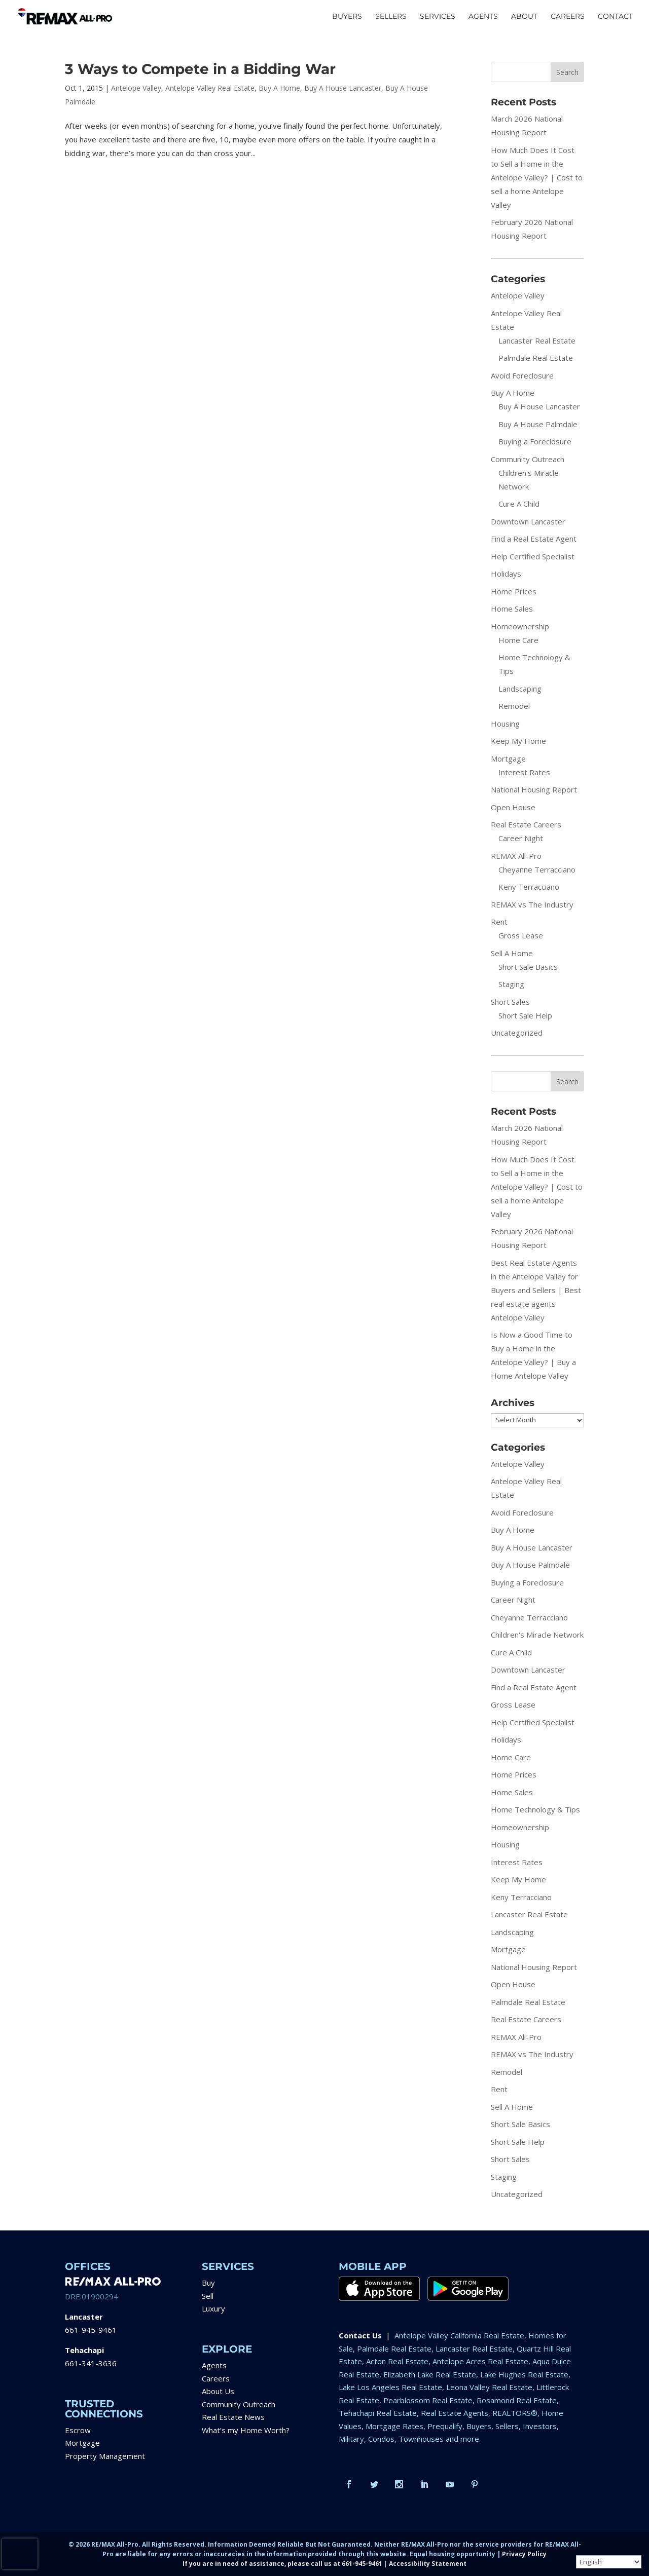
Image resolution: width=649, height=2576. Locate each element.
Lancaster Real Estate (536, 340)
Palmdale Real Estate (535, 358)
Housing (505, 723)
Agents (214, 2365)
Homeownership (520, 626)
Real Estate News (233, 2417)
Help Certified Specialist (532, 556)
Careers (216, 2378)
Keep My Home (518, 741)
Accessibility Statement (427, 2563)
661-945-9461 (91, 2330)
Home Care (518, 640)
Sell (207, 2296)
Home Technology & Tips (535, 1809)
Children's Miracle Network (537, 1635)
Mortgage (508, 758)
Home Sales (512, 608)
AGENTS (483, 17)
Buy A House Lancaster (342, 88)
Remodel (514, 706)
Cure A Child (518, 504)
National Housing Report (534, 789)
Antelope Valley (136, 88)
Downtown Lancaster (528, 521)
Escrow (78, 2430)
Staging (511, 984)
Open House (513, 807)
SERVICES (437, 17)
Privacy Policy (524, 2554)
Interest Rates (524, 772)
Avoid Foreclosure (522, 375)
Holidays (506, 574)
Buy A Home (279, 88)
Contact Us (360, 2335)
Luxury (213, 2308)
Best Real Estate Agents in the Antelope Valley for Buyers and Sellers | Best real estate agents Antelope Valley (536, 1290)
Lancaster (84, 2317)
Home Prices (513, 591)
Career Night (520, 838)
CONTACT (615, 17)
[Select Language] (608, 2561)
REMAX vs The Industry (532, 904)
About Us (218, 2391)
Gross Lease (520, 935)
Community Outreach (527, 459)
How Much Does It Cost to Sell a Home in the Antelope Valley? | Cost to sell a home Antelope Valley (537, 177)
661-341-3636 (91, 2363)
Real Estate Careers (526, 824)
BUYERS (347, 17)
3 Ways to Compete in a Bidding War (200, 69)
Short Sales (510, 1002)
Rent (499, 922)
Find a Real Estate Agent (533, 539)
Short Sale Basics (528, 967)
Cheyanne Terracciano (536, 869)
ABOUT (524, 17)
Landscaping (520, 689)
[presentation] (20, 2554)
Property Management (105, 2456)
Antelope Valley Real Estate (210, 88)
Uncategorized (517, 1033)
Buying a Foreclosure (534, 441)
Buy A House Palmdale (538, 424)
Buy (208, 2283)
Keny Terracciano (528, 887)
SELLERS (391, 17)
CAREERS (568, 17)
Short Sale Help (525, 1015)
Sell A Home (512, 953)
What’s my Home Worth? (246, 2430)
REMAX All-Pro (516, 856)
